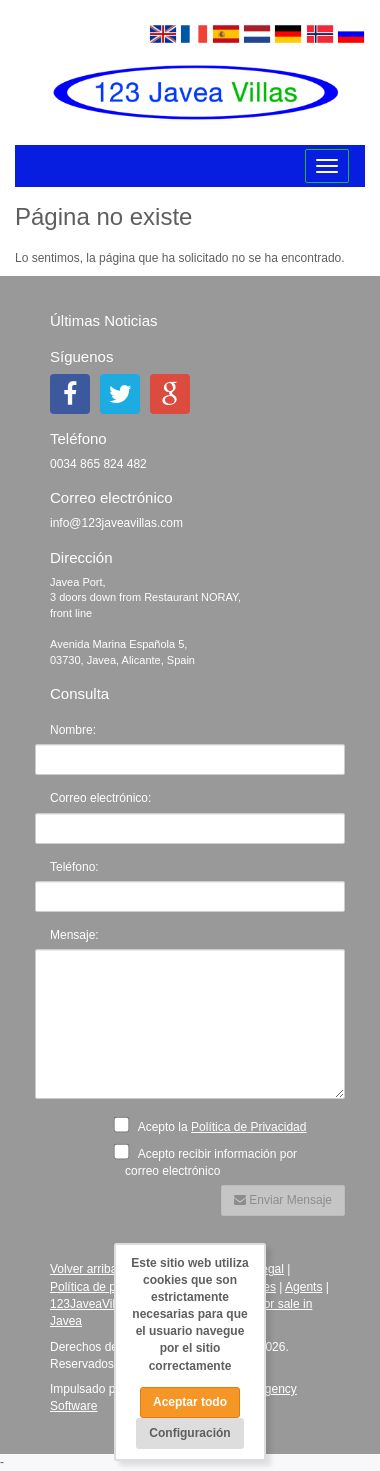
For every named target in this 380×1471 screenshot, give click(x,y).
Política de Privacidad (248, 1127)
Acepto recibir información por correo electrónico (211, 1160)
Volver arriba (83, 1269)
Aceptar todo (190, 1402)
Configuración (189, 1433)
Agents (303, 1287)
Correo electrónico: (100, 798)
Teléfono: (74, 867)
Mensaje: (74, 935)
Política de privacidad (107, 1287)
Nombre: (73, 730)
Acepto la (215, 1125)
